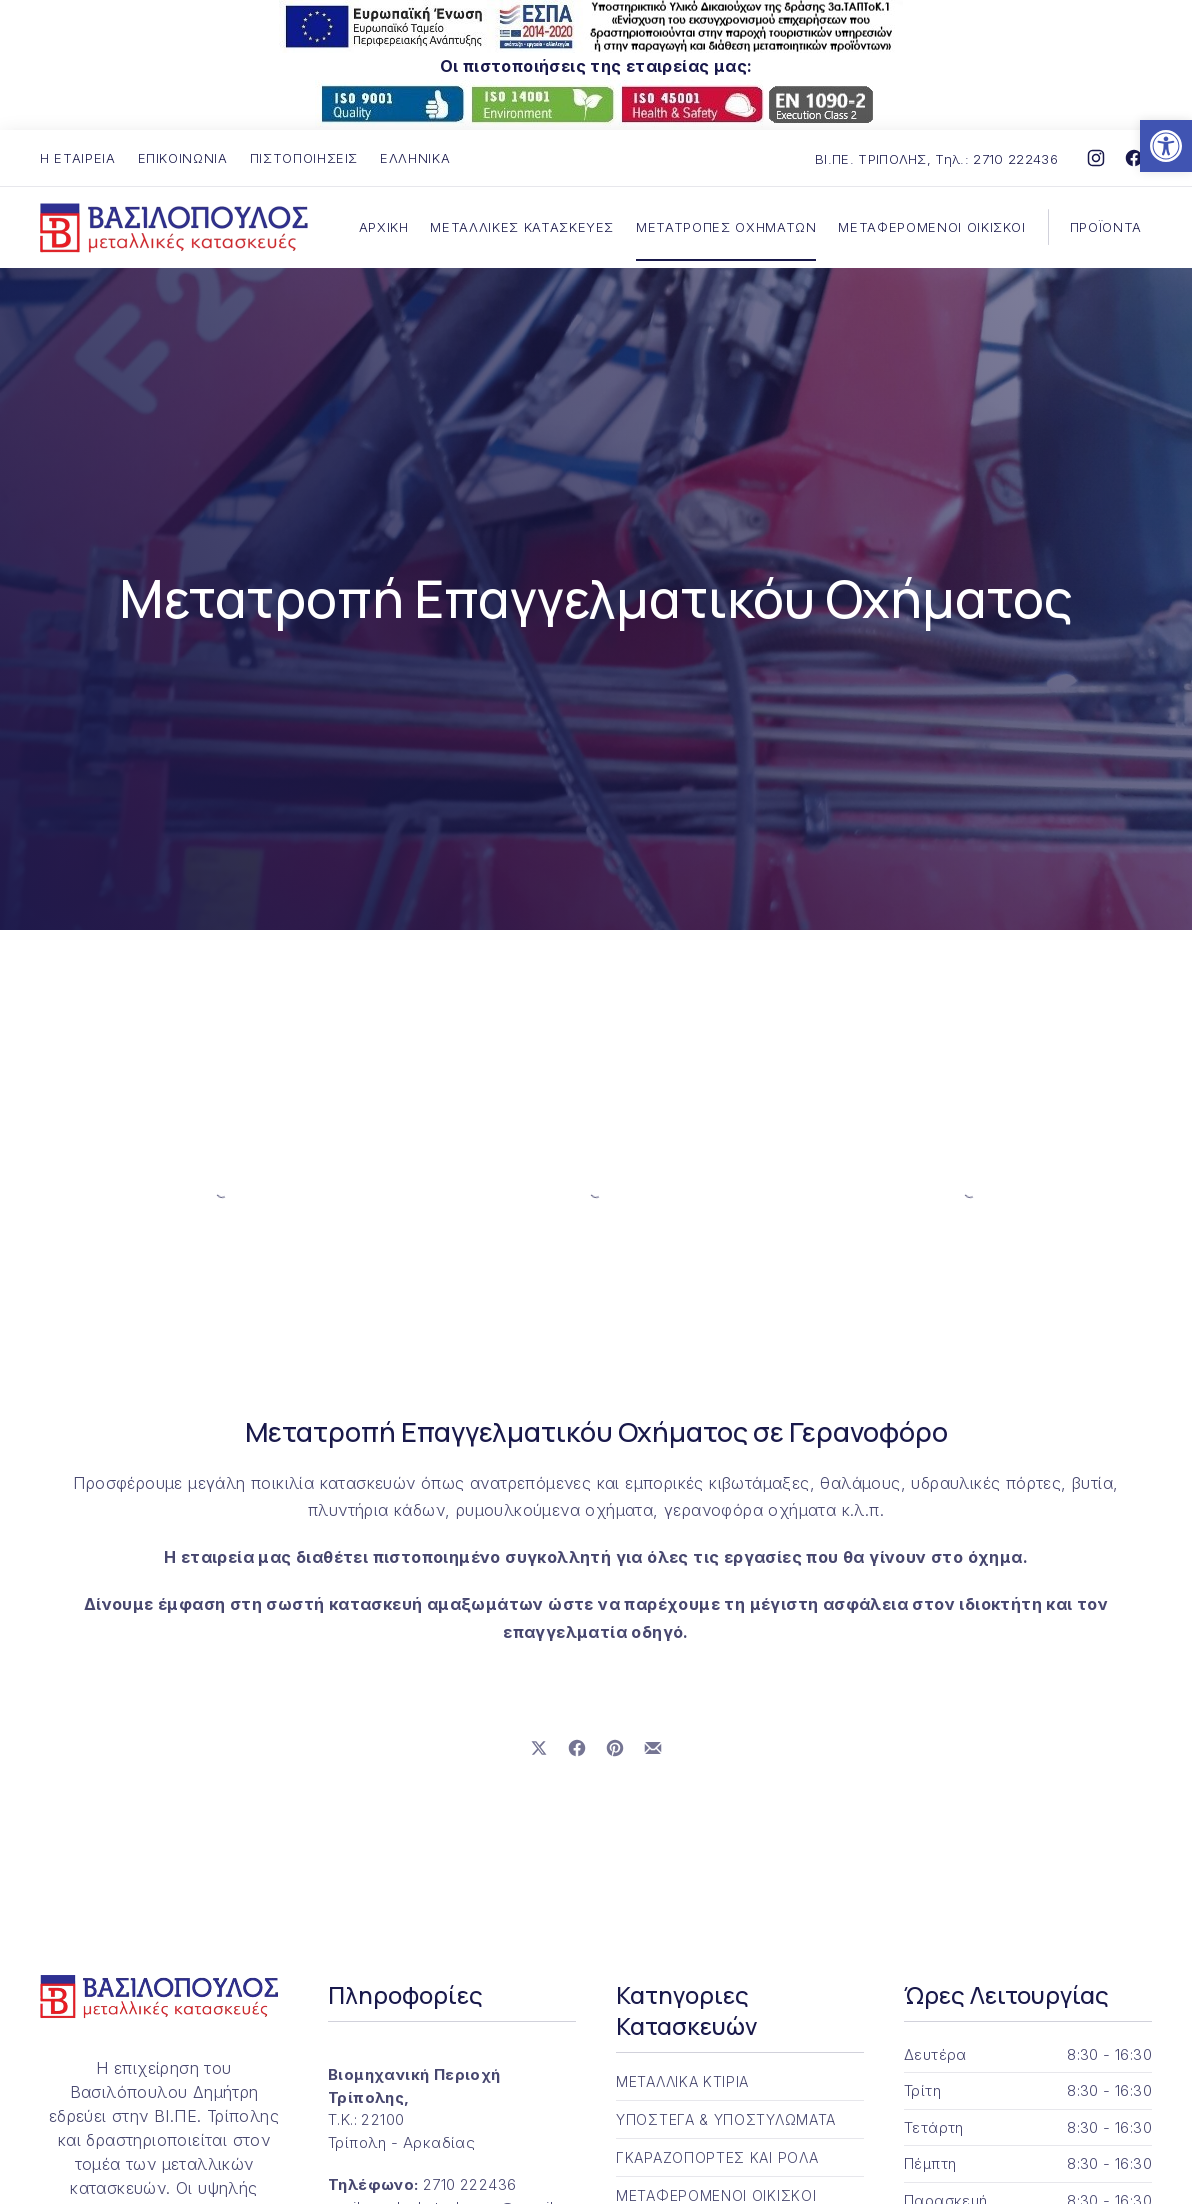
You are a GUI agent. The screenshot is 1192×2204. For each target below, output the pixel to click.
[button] (1166, 146)
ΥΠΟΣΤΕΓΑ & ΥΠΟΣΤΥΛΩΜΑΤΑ (726, 2119)
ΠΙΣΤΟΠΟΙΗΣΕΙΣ (304, 158)
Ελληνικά (415, 158)
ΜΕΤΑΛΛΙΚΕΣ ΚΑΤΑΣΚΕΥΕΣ (522, 227)
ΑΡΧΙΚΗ (384, 227)
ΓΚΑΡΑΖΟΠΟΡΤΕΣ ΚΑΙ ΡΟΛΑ (717, 2157)
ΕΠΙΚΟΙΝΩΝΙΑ (183, 158)
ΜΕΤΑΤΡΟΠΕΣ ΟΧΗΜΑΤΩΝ (726, 227)
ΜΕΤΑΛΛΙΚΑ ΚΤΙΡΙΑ (682, 2081)
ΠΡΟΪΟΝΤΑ (1106, 227)
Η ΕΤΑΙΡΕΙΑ (78, 158)
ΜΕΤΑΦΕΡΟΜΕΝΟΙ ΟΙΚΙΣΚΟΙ (931, 227)
